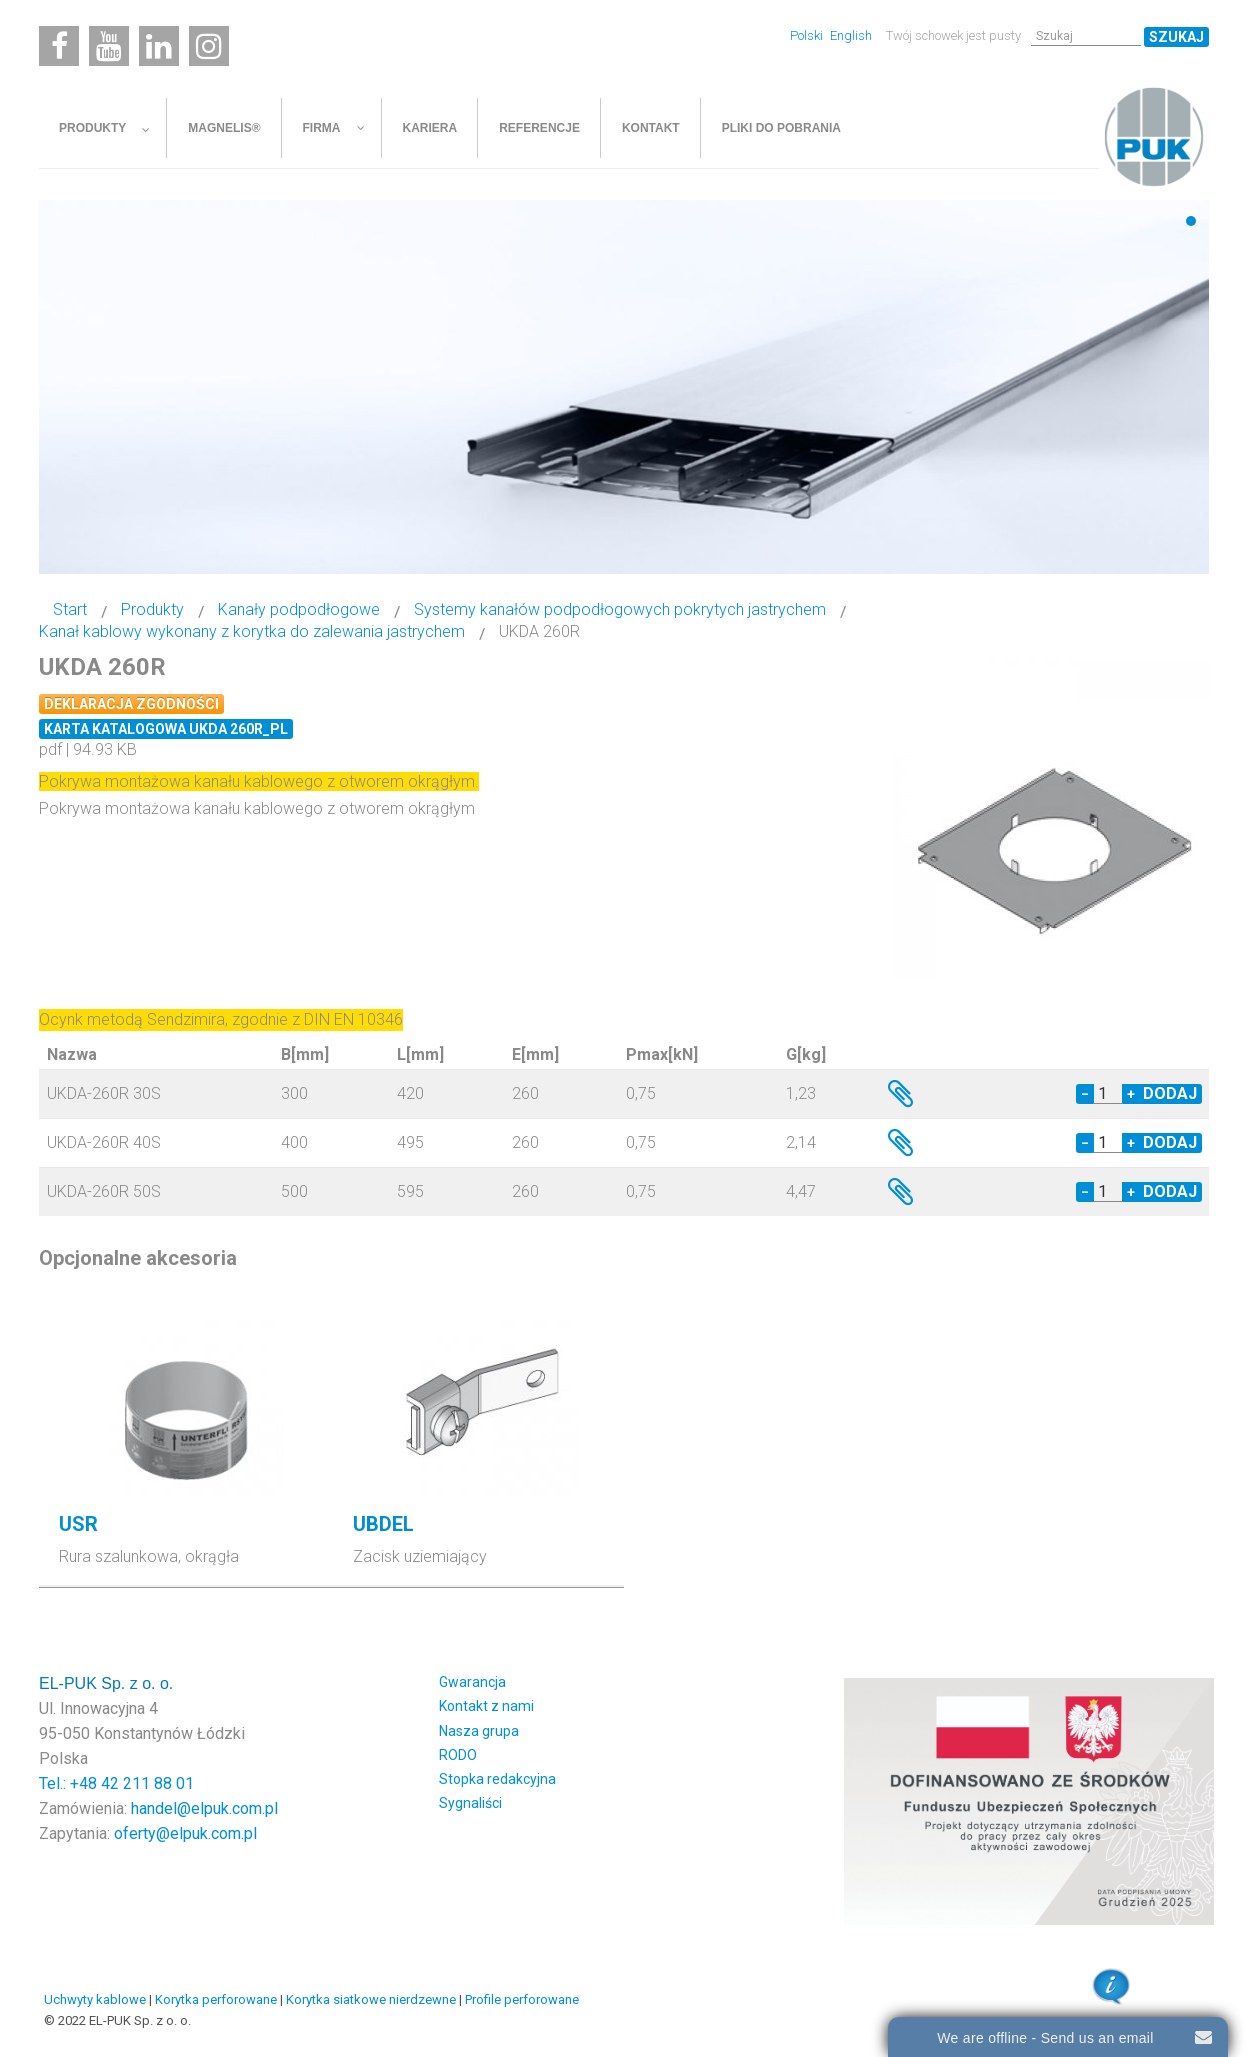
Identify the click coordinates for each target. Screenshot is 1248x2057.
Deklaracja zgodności (131, 704)
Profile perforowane (522, 1999)
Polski (808, 35)
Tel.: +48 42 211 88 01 (116, 1783)
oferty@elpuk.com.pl (185, 1833)
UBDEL (383, 1524)
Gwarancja (472, 1682)
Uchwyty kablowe (95, 1999)
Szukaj (1176, 37)
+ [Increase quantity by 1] (1131, 1094)
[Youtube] (109, 46)
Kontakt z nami (486, 1706)
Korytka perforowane (216, 1999)
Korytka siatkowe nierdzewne (371, 1999)
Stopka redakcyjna (497, 1779)
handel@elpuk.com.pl (204, 1808)
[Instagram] (209, 46)
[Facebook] (59, 46)
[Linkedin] (159, 46)
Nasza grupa (479, 1731)
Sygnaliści (470, 1803)
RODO (458, 1755)
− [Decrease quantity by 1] (1085, 1094)
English (851, 35)
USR (78, 1524)
